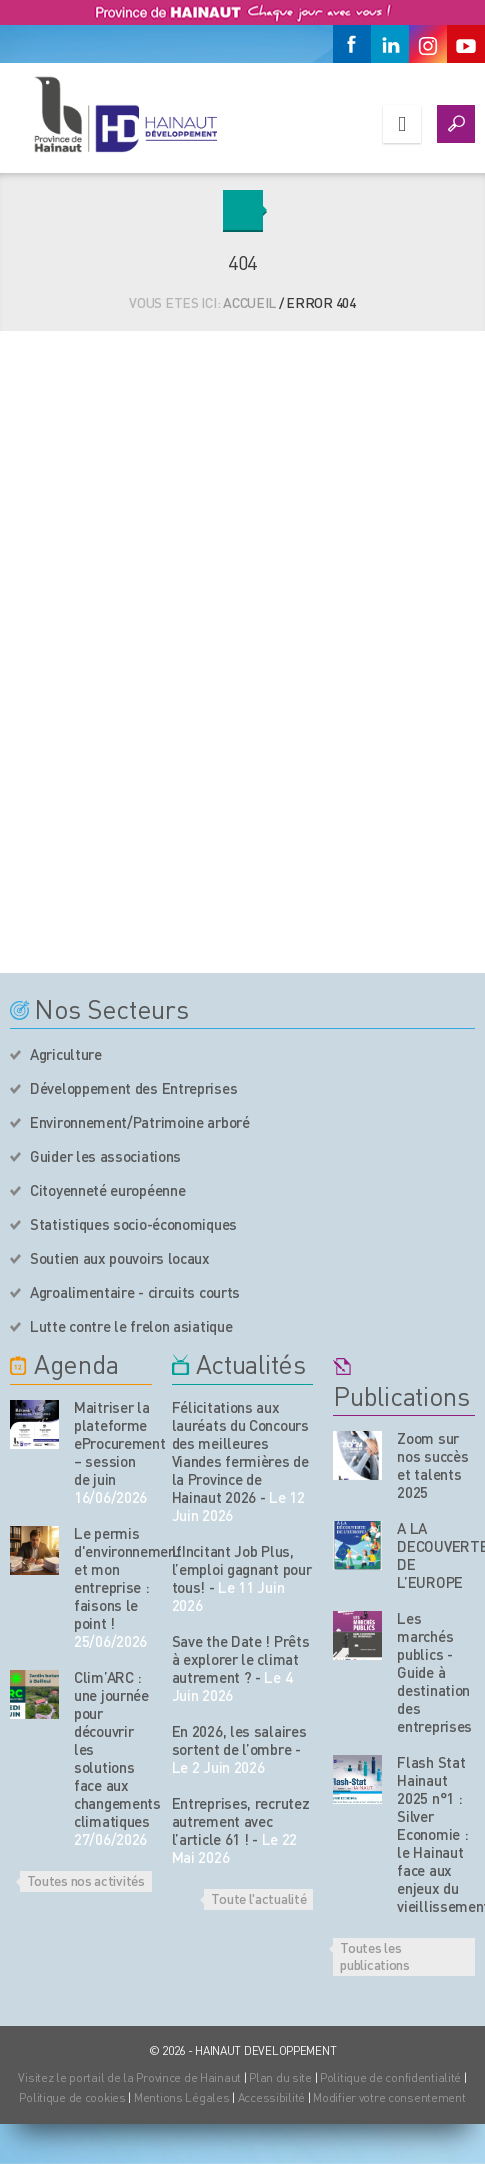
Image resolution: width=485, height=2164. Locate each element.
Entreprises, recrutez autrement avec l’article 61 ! (241, 1821)
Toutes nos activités (86, 1880)
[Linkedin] (390, 44)
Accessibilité (271, 2097)
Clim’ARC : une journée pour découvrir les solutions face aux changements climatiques (113, 1749)
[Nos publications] (357, 1455)
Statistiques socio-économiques (133, 1224)
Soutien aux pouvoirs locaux (120, 1258)
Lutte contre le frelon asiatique (131, 1326)
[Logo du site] (125, 114)
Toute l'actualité (258, 1898)
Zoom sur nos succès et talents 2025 (432, 1465)
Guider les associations (105, 1156)
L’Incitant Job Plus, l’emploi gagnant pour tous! (242, 1569)
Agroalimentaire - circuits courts (135, 1292)
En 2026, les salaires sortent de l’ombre (239, 1740)
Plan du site (280, 2077)
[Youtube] (466, 44)
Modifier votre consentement (389, 2097)
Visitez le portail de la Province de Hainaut (129, 2077)
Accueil (249, 302)
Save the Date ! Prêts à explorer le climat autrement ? (241, 1659)
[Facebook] (352, 44)
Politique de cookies (72, 2097)
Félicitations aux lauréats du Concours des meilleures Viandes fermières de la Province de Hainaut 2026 (240, 1452)
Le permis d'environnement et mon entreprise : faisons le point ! (113, 1578)
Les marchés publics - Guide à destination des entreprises (434, 1672)
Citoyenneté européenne (107, 1190)
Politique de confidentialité (392, 2077)
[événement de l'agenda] (34, 1424)
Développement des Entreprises (133, 1088)
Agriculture (66, 1054)
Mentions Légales (182, 2097)
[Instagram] (428, 44)
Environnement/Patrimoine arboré (140, 1122)
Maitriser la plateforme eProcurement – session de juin (113, 1443)
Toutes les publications (374, 1955)
